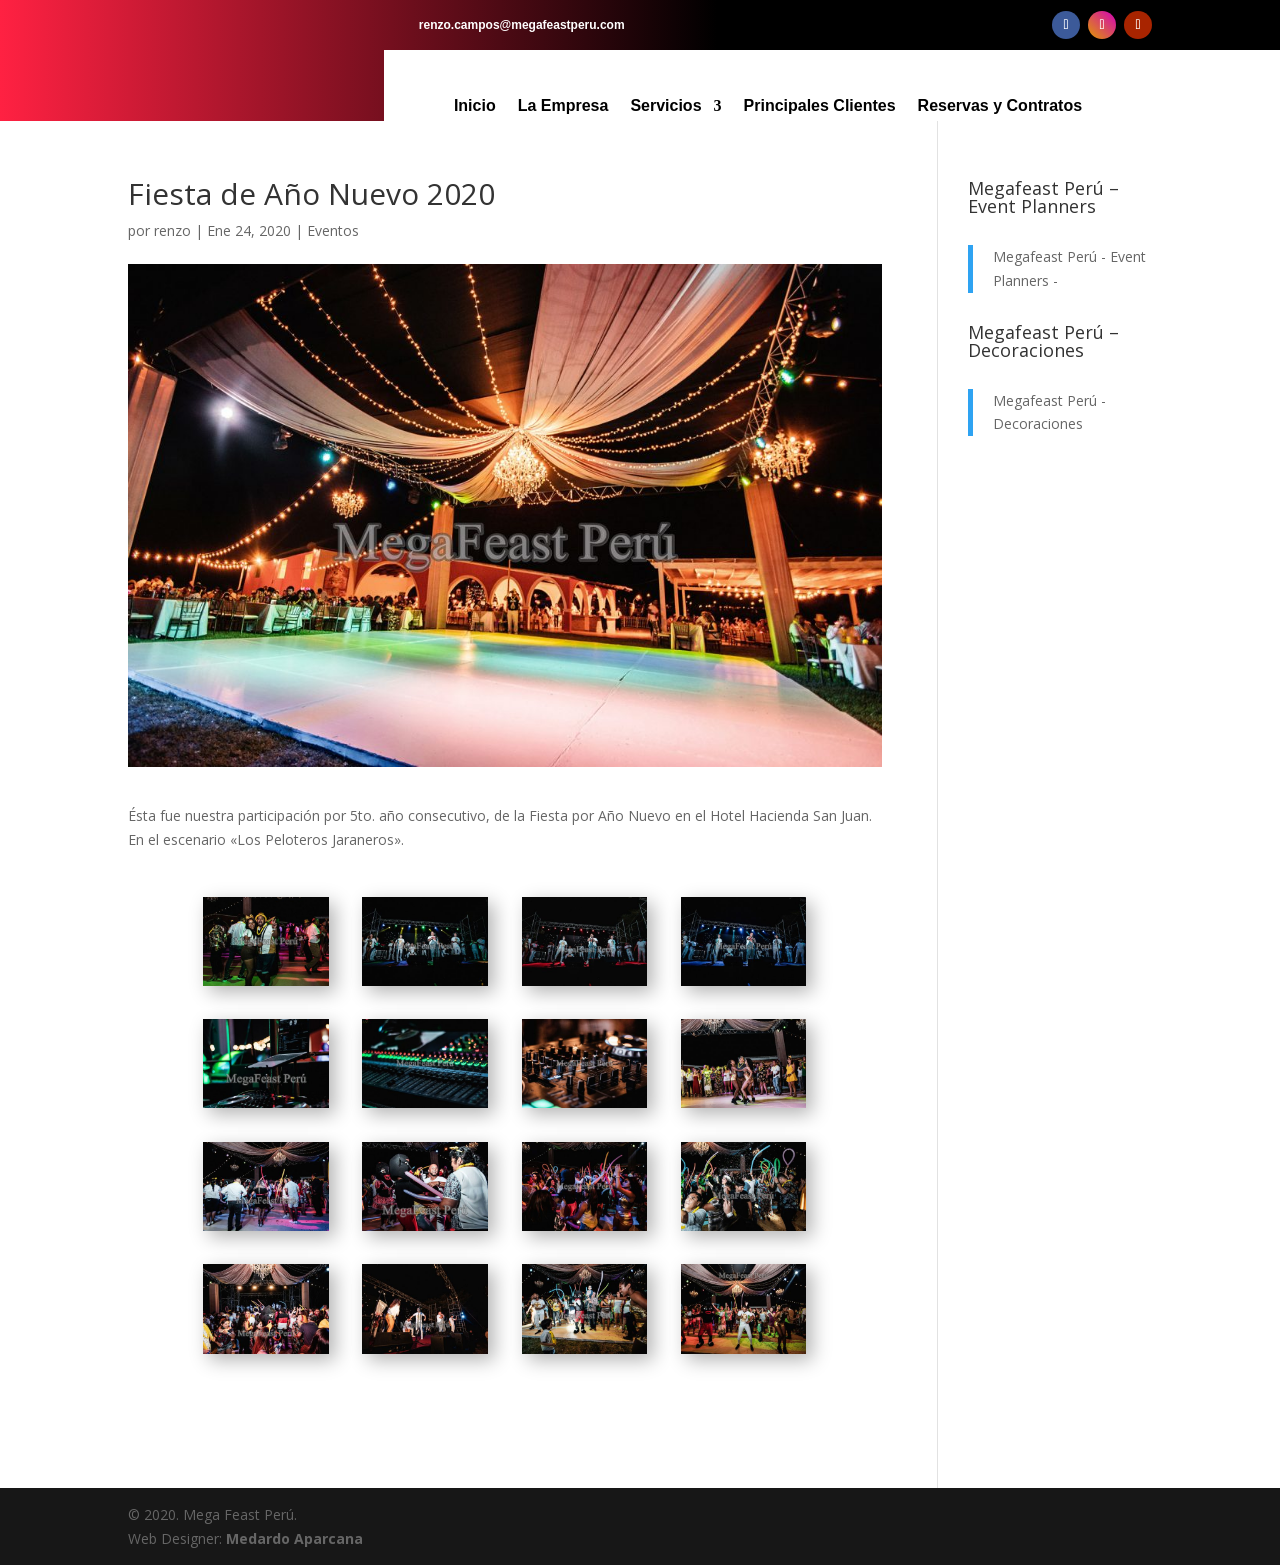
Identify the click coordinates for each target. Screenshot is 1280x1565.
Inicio (475, 106)
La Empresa (563, 106)
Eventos (333, 230)
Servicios (665, 106)
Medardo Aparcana (294, 1538)
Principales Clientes (820, 106)
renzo (172, 230)
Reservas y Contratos (1000, 106)
